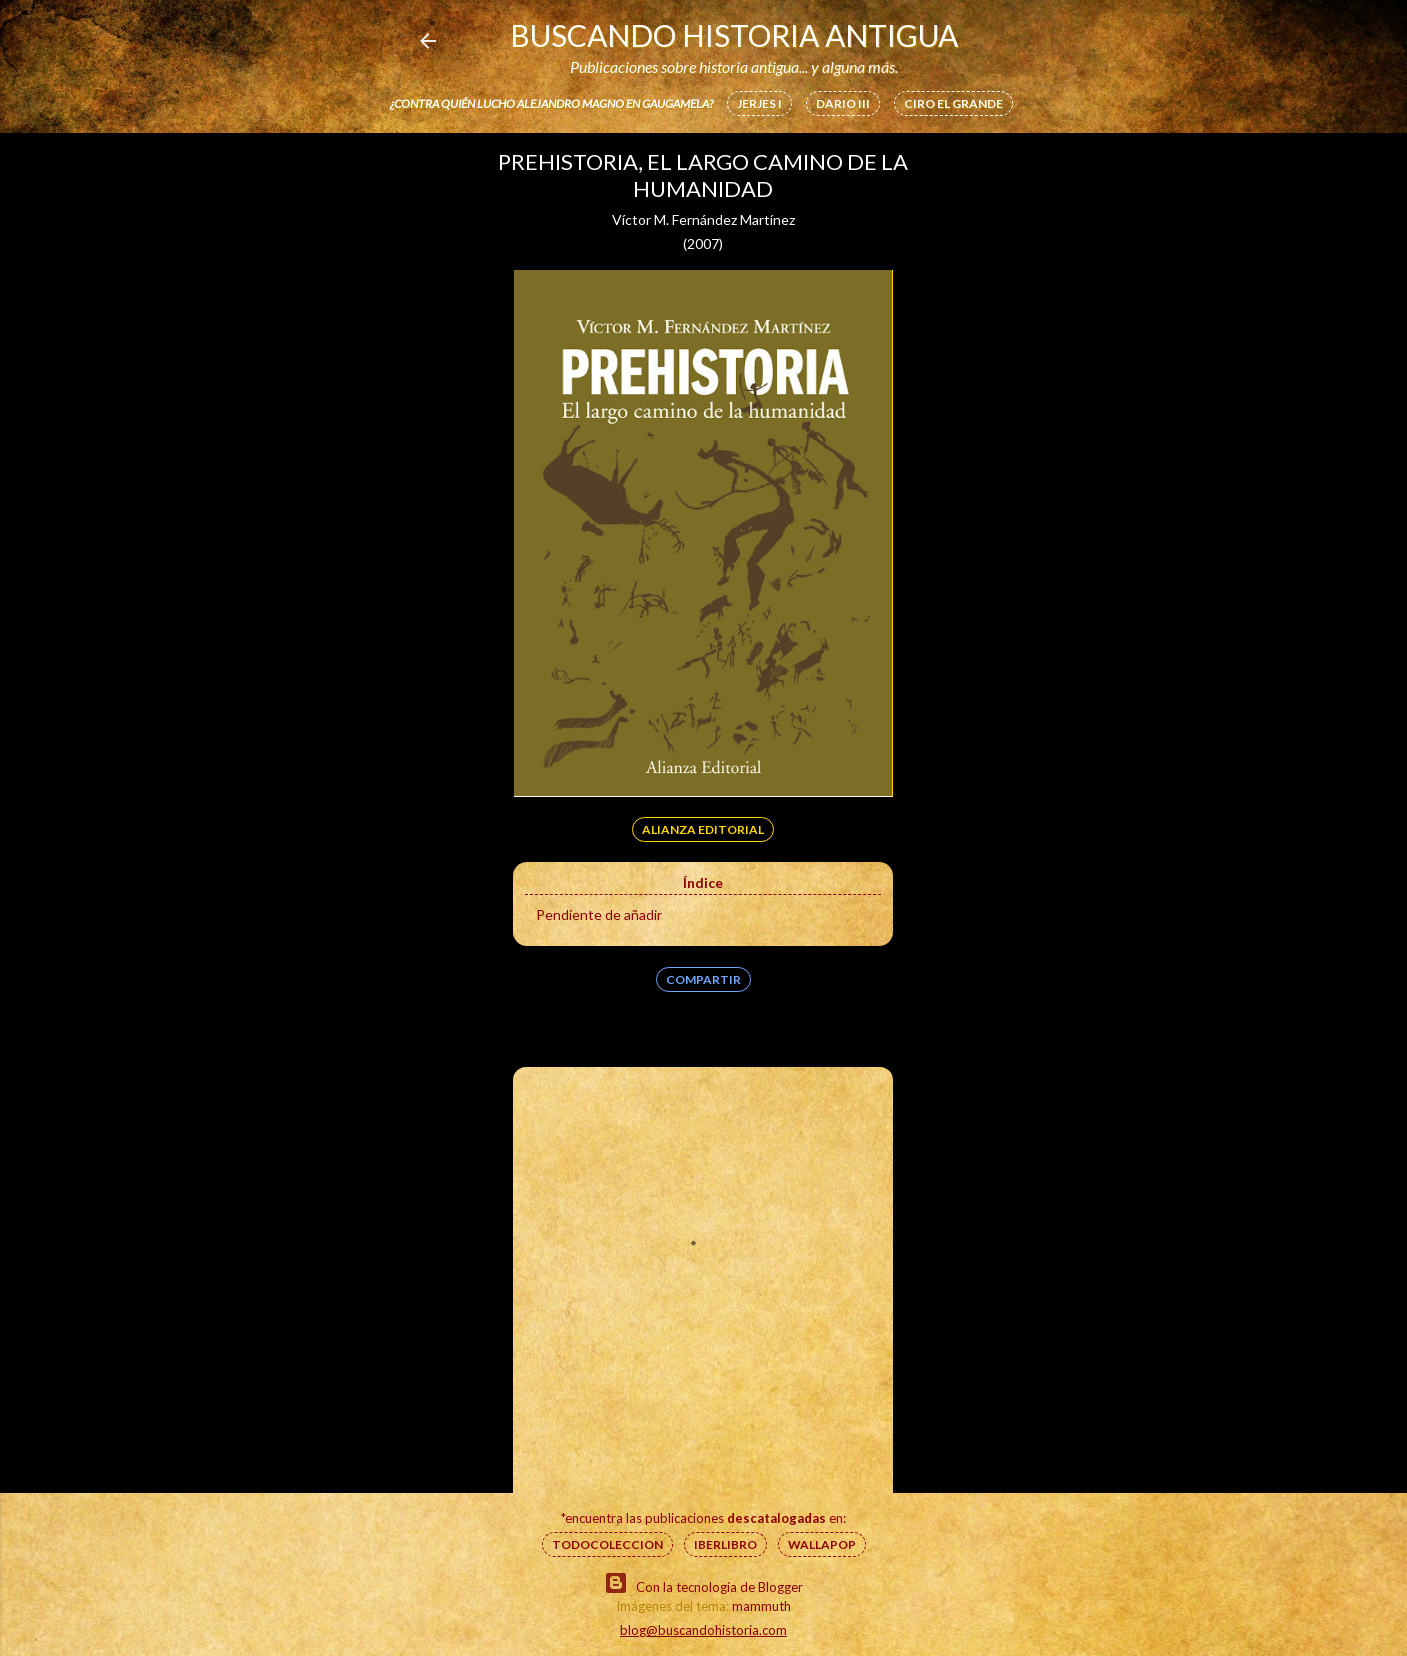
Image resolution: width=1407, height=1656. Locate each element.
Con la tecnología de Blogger (703, 1583)
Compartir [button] (703, 979)
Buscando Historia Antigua (734, 35)
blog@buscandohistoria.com (703, 1630)
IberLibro (725, 1544)
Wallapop (822, 1544)
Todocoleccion (607, 1544)
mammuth (761, 1606)
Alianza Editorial (703, 829)
